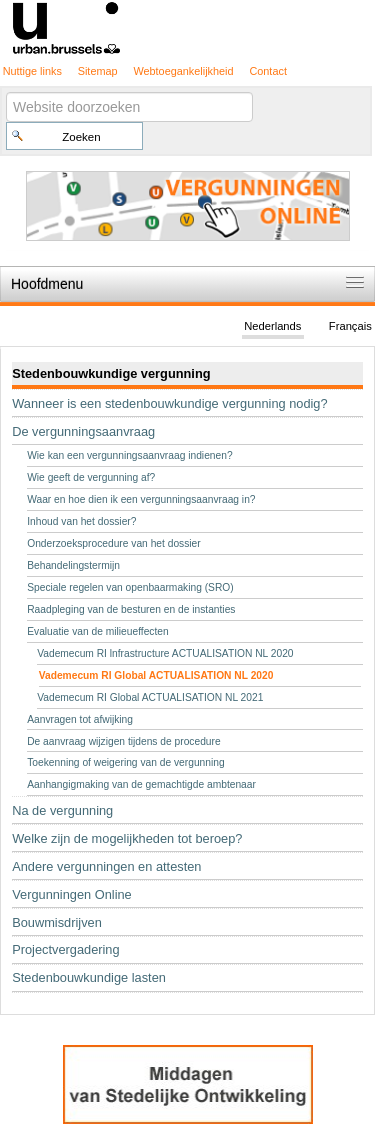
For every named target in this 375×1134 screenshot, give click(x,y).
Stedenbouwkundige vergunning (111, 373)
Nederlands (272, 326)
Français (350, 326)
